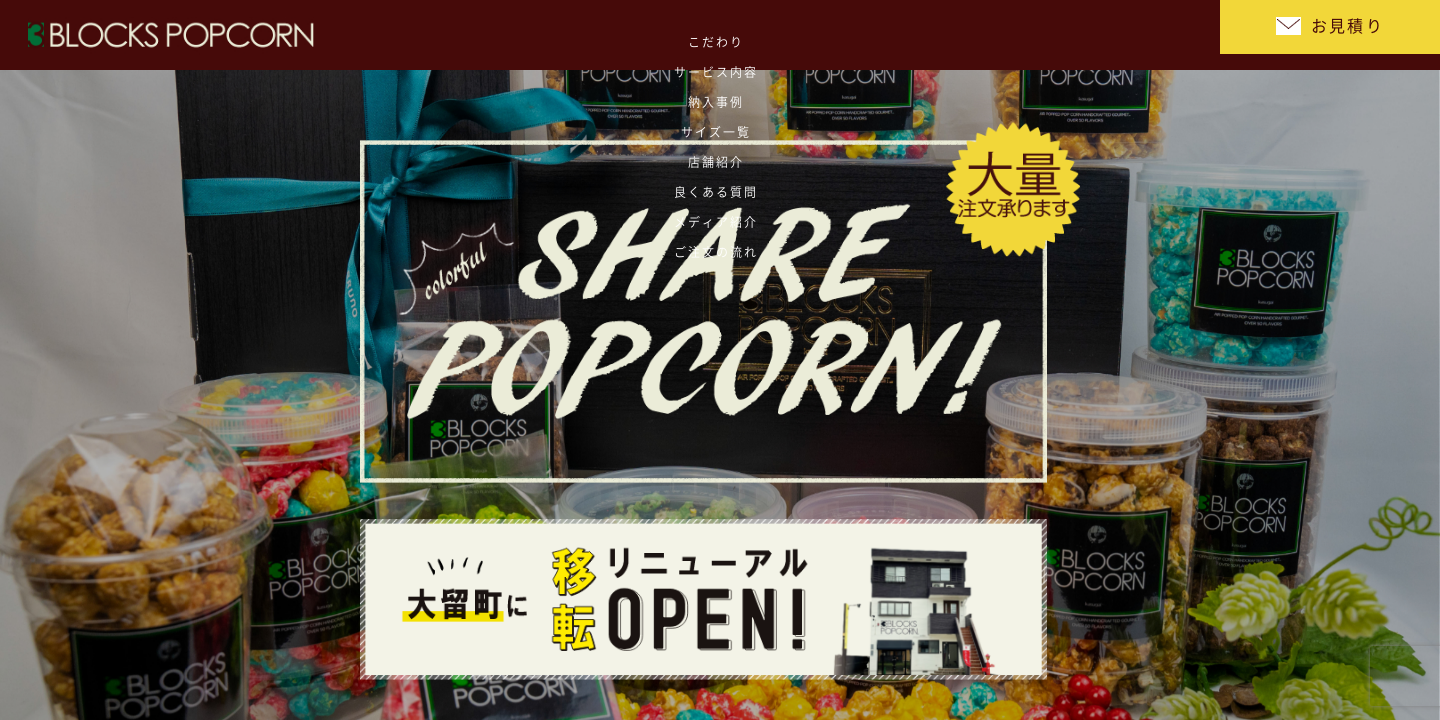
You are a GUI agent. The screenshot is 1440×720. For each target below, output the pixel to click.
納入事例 (695, 35)
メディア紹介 (1055, 35)
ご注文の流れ (1145, 35)
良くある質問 (965, 35)
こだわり (515, 35)
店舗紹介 (875, 35)
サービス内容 (605, 35)
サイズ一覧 (785, 35)
